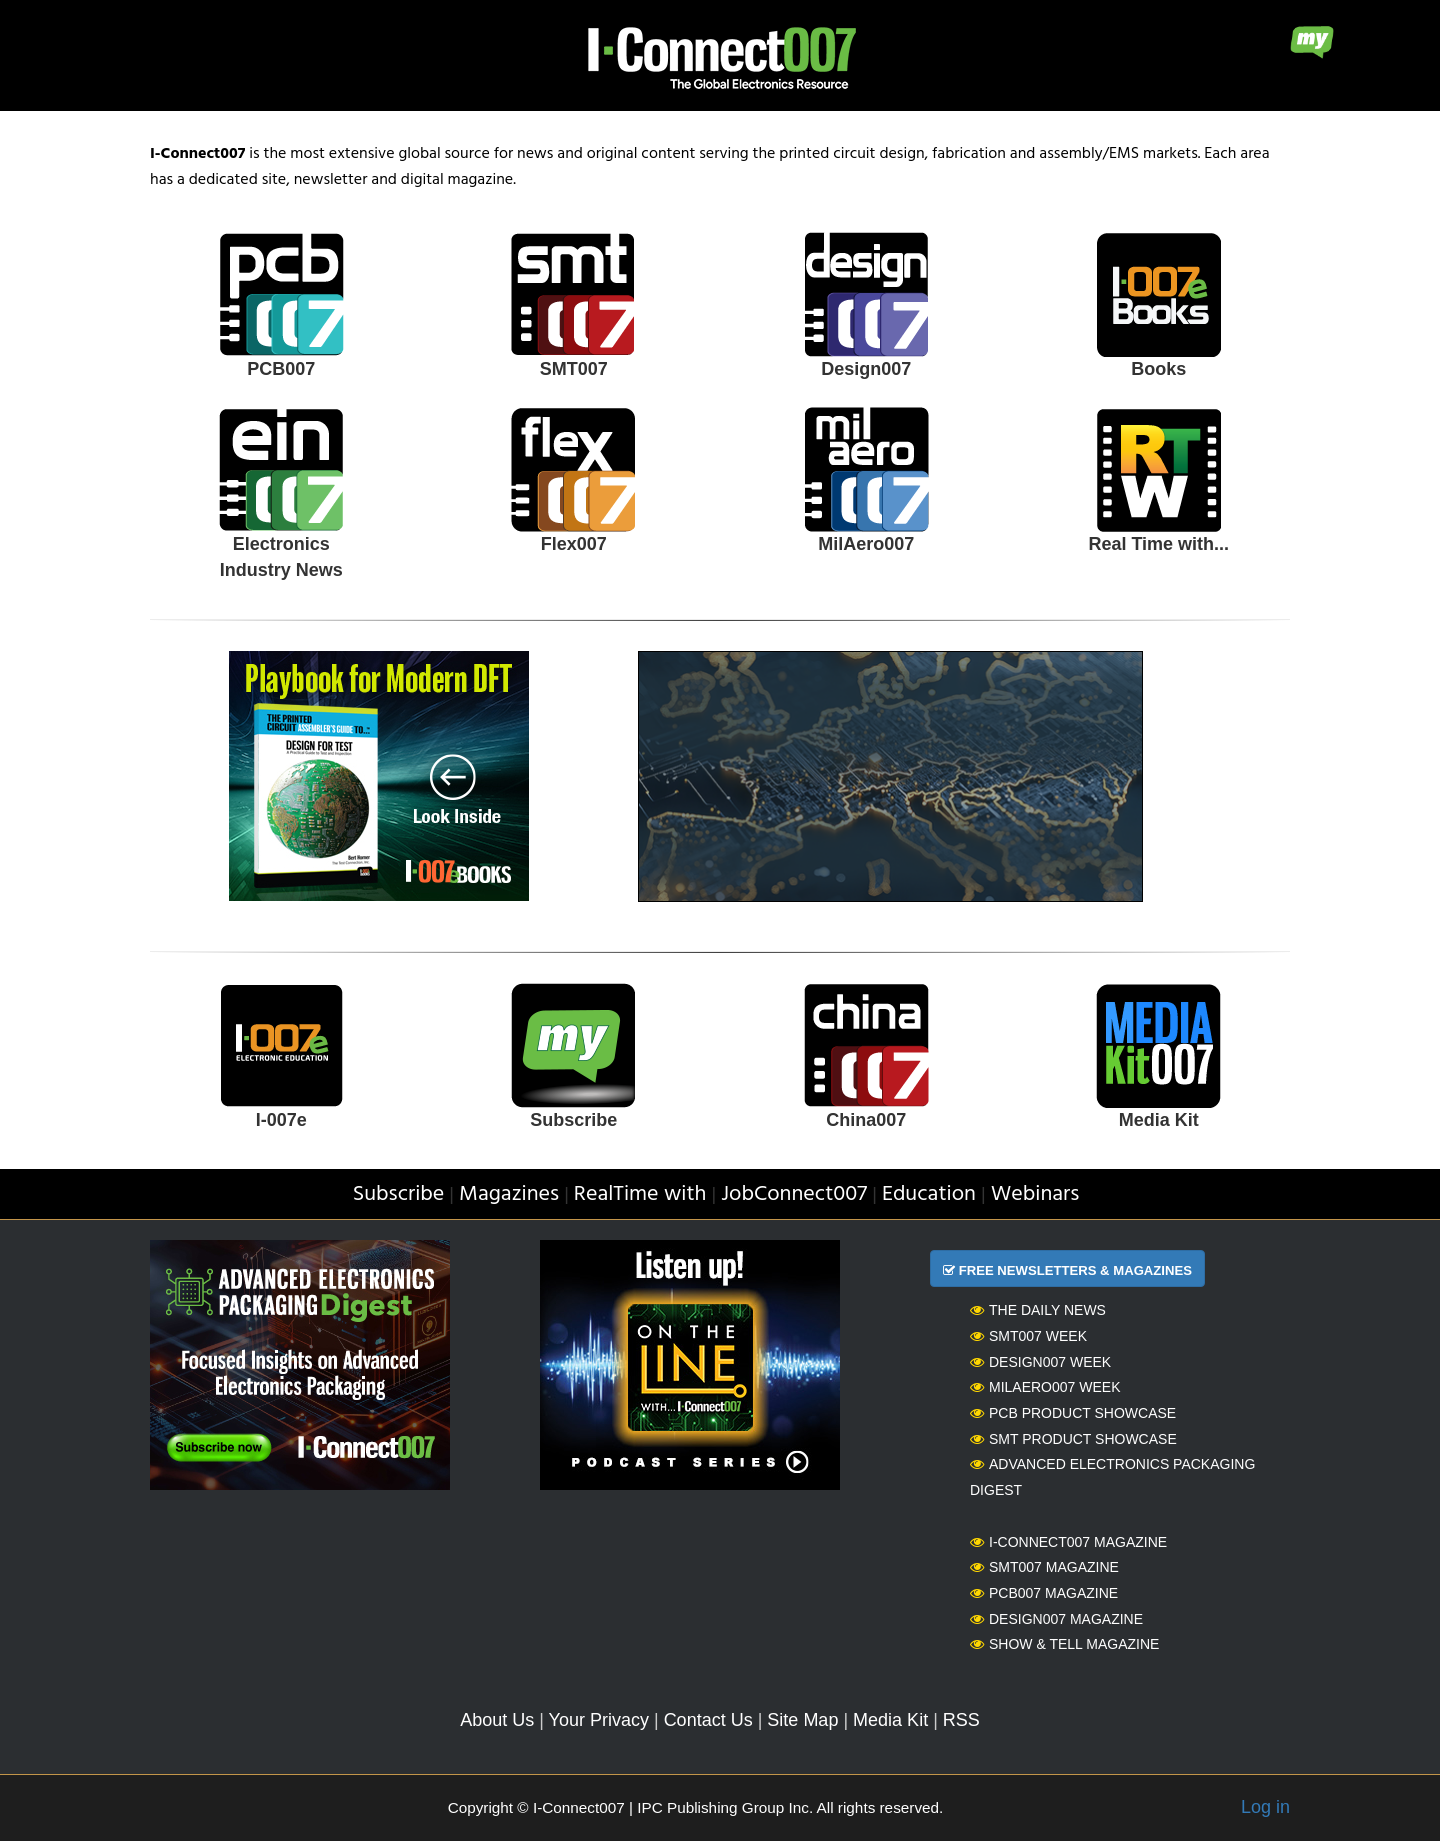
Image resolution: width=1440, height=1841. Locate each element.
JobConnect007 (794, 1194)
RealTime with (640, 1194)
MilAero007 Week (1045, 1387)
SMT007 (574, 369)
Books (1158, 369)
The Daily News (1038, 1310)
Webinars (1035, 1194)
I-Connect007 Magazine (1068, 1542)
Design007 (866, 369)
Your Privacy (599, 1720)
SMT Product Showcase (1073, 1439)
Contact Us (708, 1720)
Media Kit (1159, 1120)
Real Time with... (1158, 544)
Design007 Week (1040, 1362)
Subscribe (573, 1120)
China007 (866, 1120)
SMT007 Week (1028, 1336)
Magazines (509, 1194)
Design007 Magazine (1056, 1619)
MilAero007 (866, 544)
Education (929, 1194)
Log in (1265, 1807)
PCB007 (281, 369)
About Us (497, 1720)
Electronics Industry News (281, 557)
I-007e (281, 1120)
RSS (961, 1720)
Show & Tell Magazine (1064, 1644)
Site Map (802, 1720)
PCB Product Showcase (1073, 1413)
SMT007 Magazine (1044, 1567)
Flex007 (574, 544)
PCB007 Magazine (1044, 1593)
